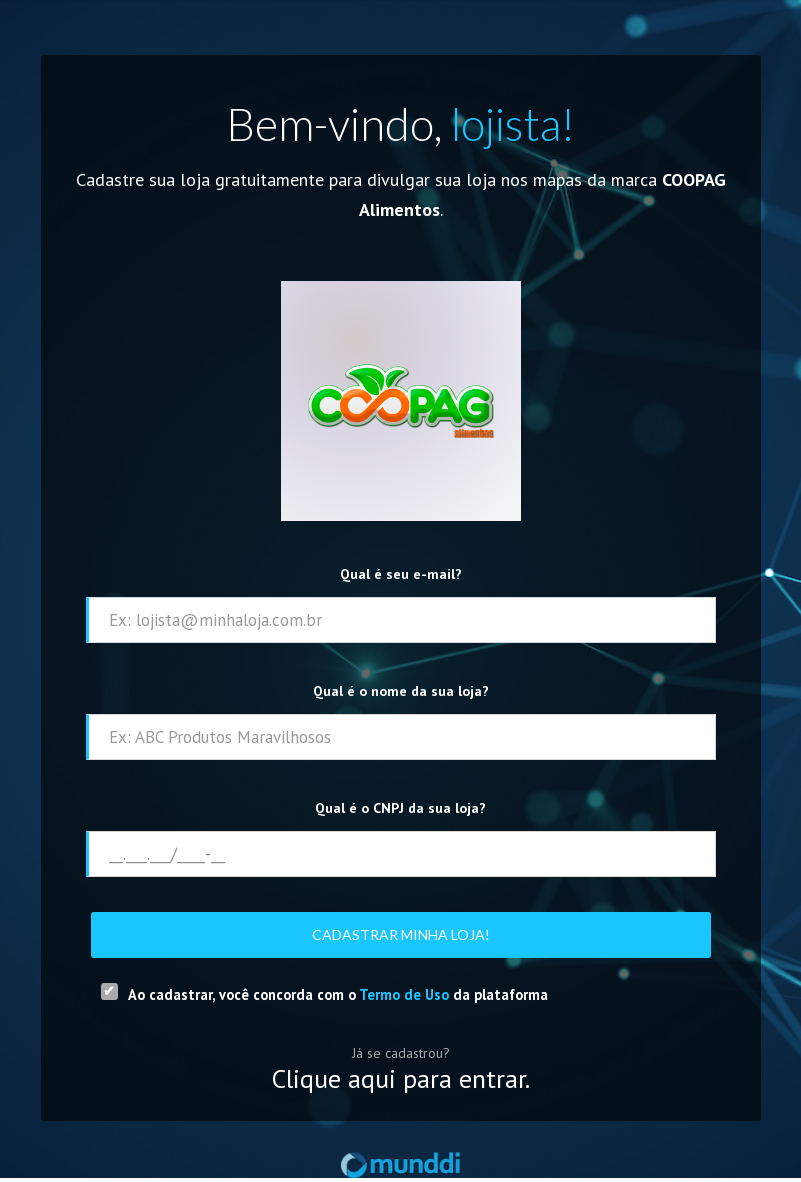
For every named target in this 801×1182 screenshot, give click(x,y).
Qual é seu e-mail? (401, 574)
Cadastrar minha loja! (401, 934)
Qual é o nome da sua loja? (401, 691)
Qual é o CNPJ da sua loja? (400, 808)
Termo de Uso (404, 994)
